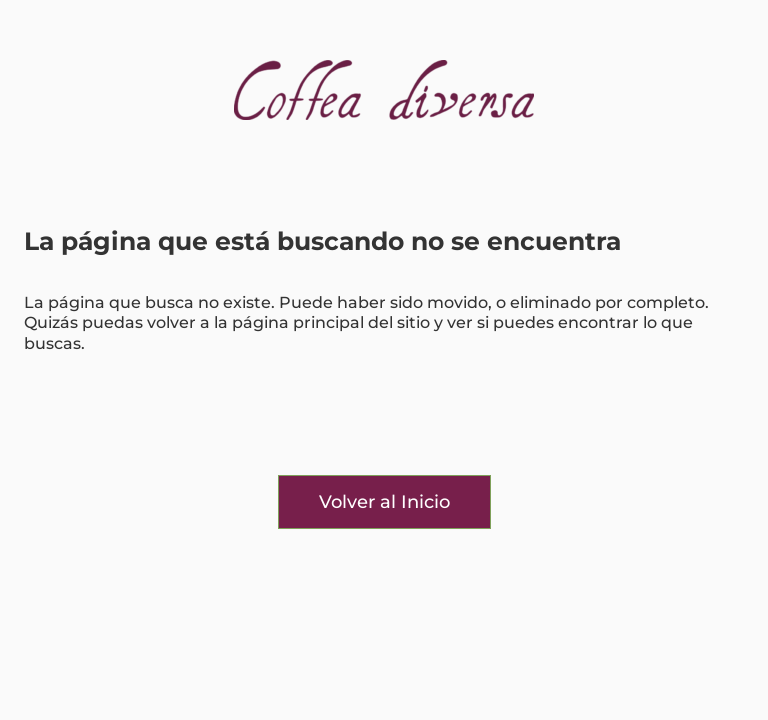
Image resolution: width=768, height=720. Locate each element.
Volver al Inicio (384, 502)
